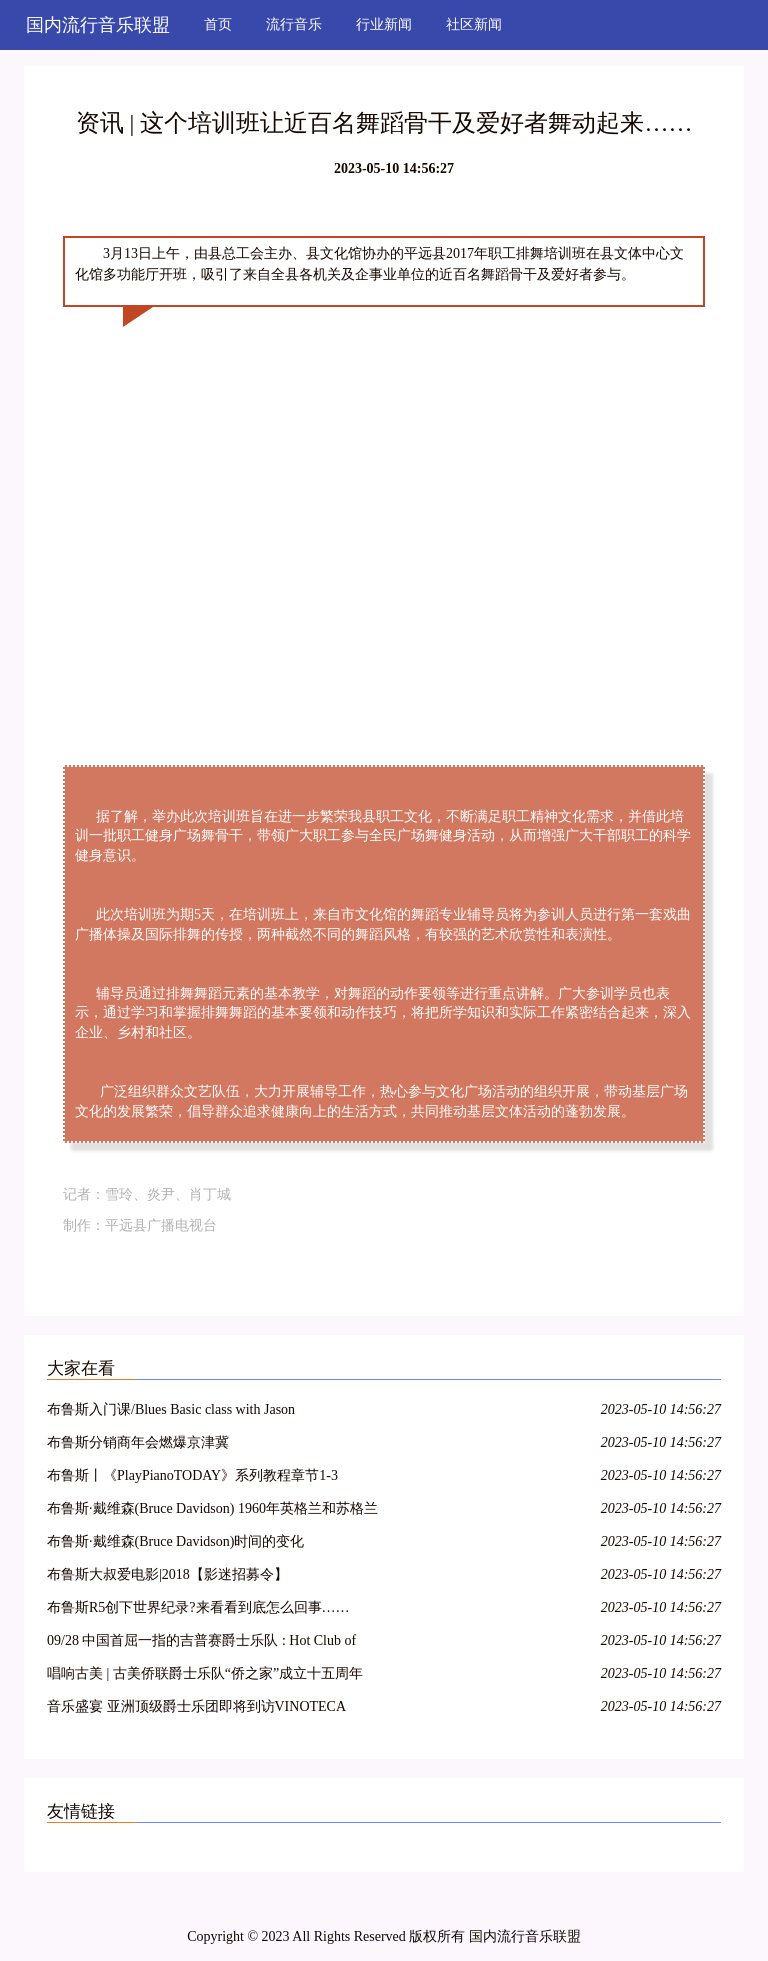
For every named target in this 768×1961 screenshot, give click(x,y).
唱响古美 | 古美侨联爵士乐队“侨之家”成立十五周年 (205, 1673)
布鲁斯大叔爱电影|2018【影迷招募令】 (167, 1574)
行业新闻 (384, 24)
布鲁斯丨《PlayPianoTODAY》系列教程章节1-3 (192, 1475)
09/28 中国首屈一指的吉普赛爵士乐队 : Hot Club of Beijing (201, 1643)
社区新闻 (474, 24)
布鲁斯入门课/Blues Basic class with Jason (171, 1409)
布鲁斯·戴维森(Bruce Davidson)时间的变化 (175, 1541)
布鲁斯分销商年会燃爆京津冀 (138, 1442)
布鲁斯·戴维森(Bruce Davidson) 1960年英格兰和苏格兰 (212, 1508)
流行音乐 (294, 24)
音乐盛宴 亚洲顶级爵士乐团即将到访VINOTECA (196, 1706)
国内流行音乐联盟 (98, 25)
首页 (218, 24)
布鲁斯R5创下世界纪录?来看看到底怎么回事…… (198, 1607)
